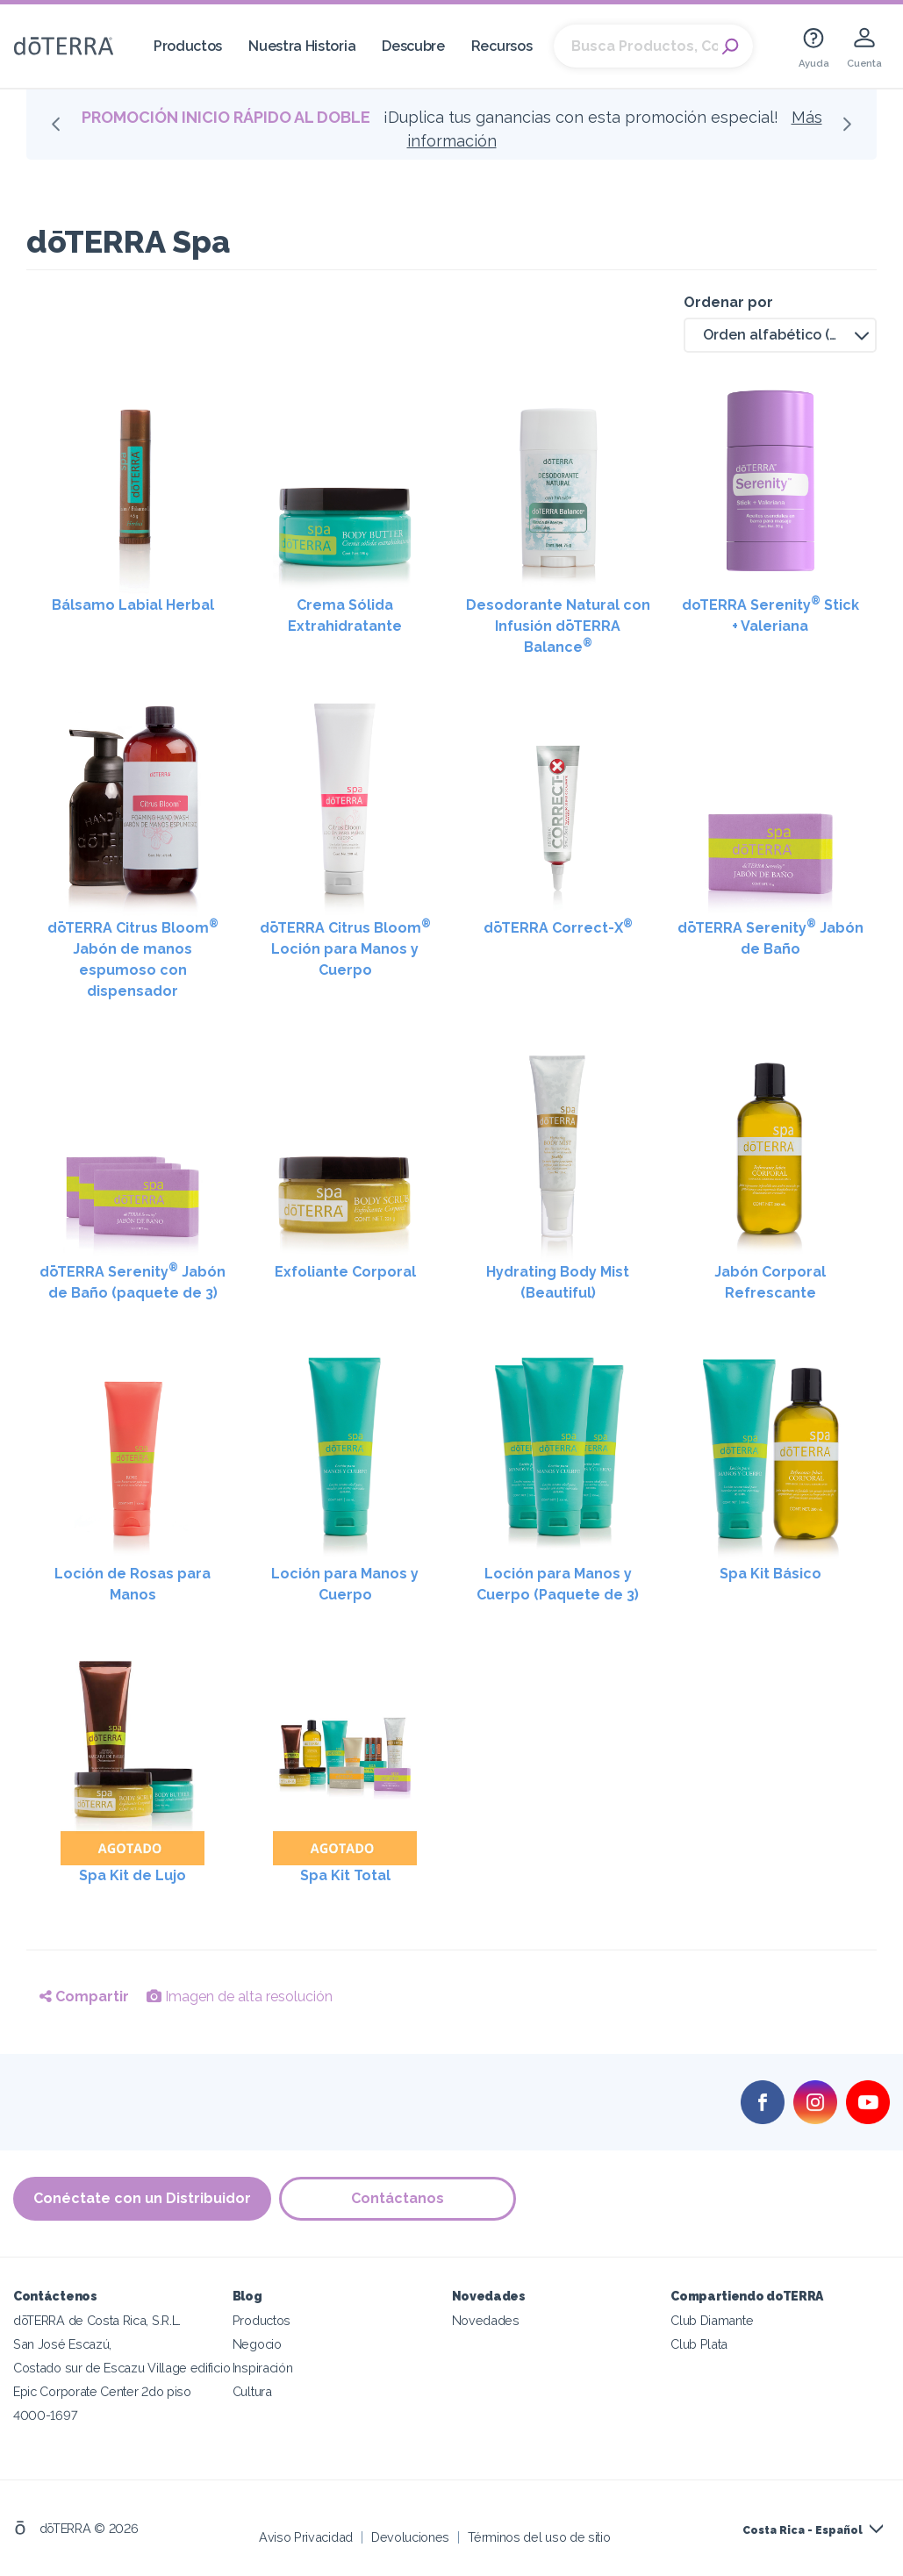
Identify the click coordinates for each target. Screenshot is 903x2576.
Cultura (252, 2390)
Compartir (84, 1996)
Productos (188, 46)
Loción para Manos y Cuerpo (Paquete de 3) (558, 1584)
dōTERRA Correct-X (558, 927)
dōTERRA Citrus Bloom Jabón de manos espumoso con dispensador (133, 958)
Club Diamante (711, 2319)
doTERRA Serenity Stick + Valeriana (770, 614)
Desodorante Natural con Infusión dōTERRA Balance (558, 626)
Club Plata (698, 2343)
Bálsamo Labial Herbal (133, 605)
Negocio (257, 2343)
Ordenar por (728, 302)
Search (731, 46)
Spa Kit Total (345, 1875)
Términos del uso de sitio (539, 2536)
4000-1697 (45, 2414)
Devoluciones (410, 2536)
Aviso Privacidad (306, 2536)
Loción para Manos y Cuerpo (345, 1584)
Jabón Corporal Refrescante (770, 1282)
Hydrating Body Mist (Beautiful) (557, 1282)
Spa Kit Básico (770, 1573)
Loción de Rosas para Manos (132, 1584)
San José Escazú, (62, 2343)
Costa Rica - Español (802, 2529)
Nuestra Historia (301, 46)
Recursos (502, 46)
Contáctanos (398, 2198)
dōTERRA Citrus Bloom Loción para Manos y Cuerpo (345, 948)
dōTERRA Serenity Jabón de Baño (770, 937)
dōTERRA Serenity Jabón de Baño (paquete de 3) (132, 1281)
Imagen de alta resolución (240, 1996)
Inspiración (263, 2366)
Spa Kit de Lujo (132, 1875)
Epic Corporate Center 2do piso (102, 2390)
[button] (780, 335)
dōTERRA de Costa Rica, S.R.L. (97, 2319)
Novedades (486, 2319)
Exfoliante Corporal (345, 1271)
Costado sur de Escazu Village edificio (121, 2366)
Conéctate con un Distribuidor (142, 2198)
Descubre (413, 46)
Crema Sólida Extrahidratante (345, 615)
